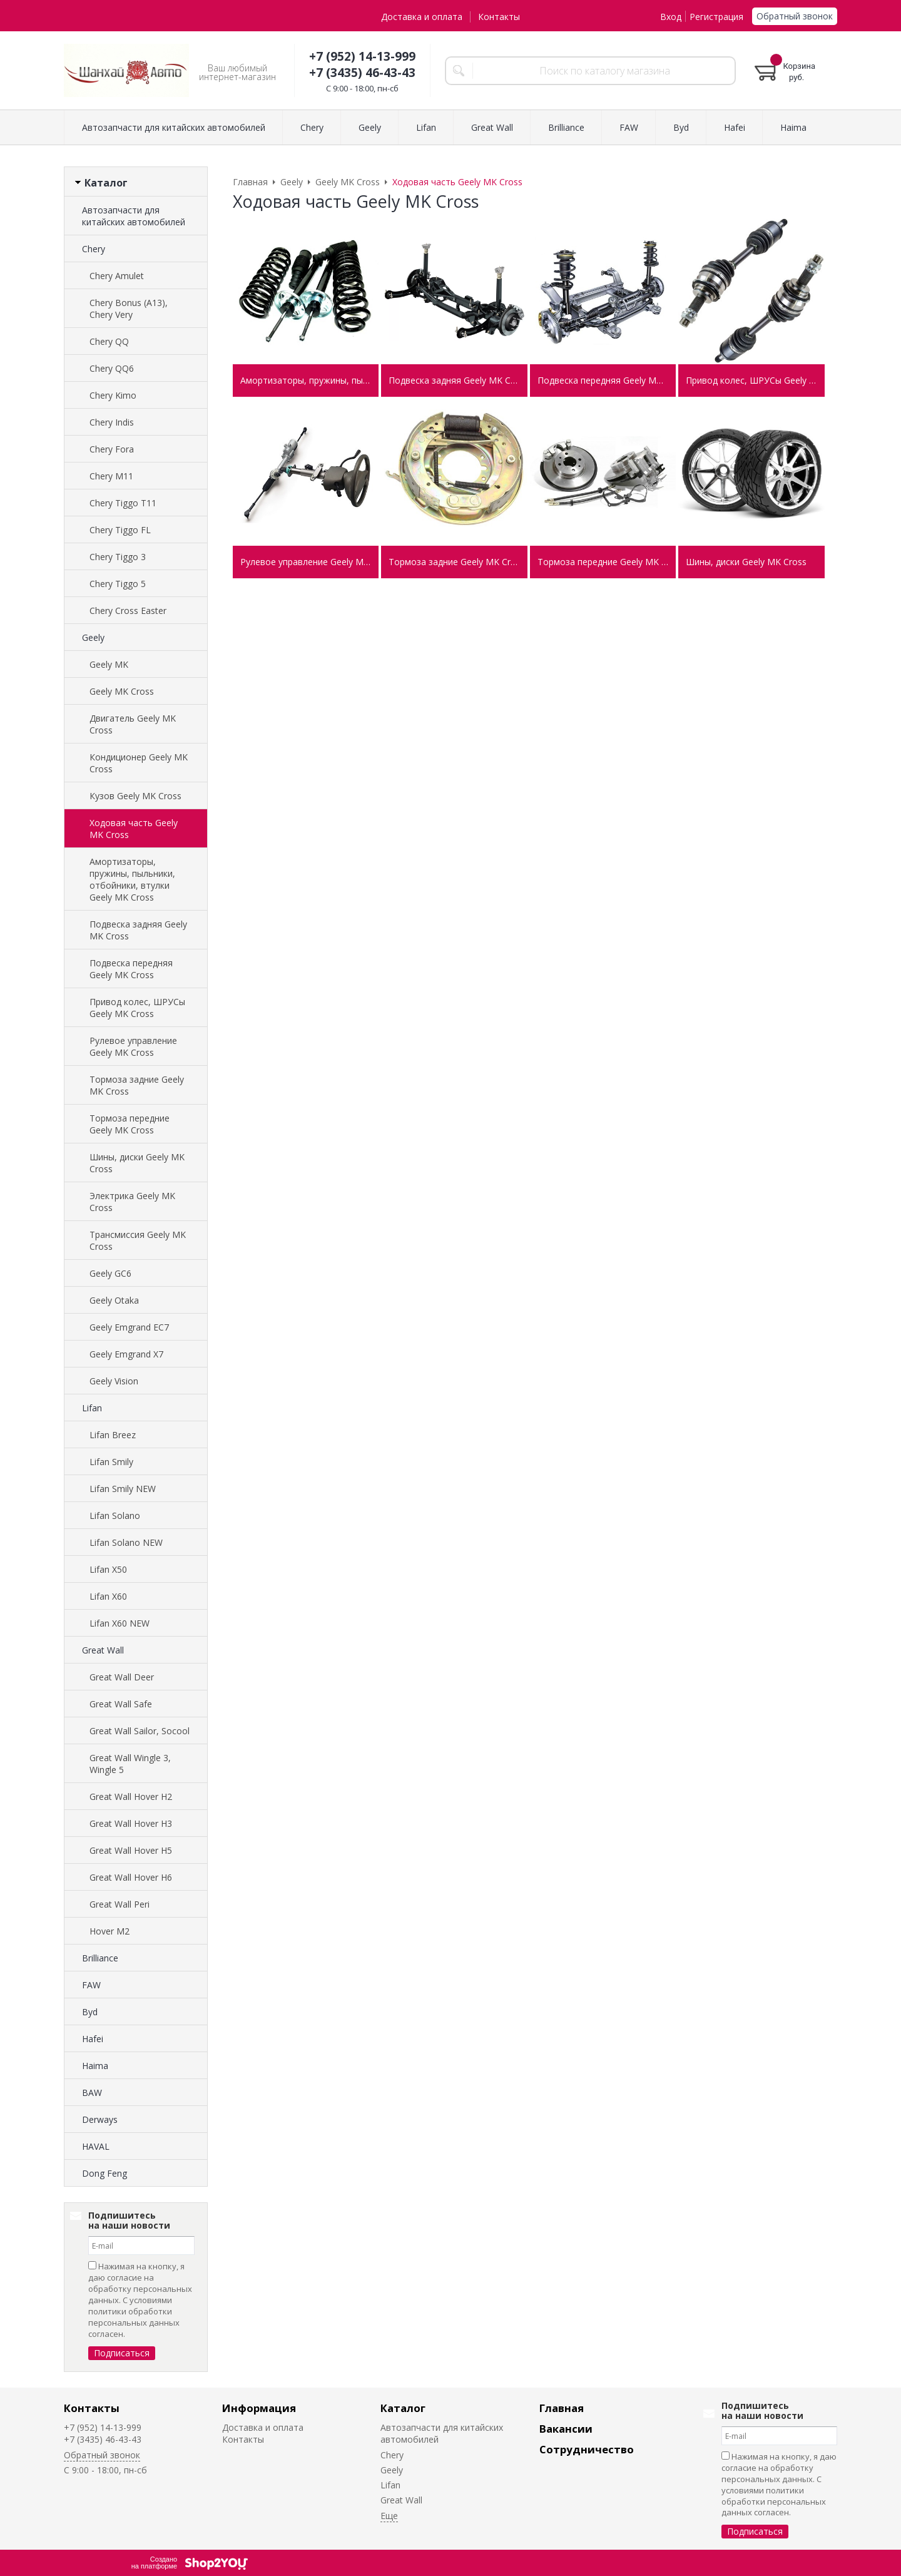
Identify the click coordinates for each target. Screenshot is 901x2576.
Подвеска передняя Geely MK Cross (131, 969)
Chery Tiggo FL (120, 530)
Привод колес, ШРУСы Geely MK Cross (137, 1008)
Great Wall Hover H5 (130, 1850)
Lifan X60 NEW (119, 1623)
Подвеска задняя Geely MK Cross (138, 930)
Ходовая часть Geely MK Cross (133, 829)
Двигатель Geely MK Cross (132, 724)
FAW (91, 1985)
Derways (100, 2119)
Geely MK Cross (121, 691)
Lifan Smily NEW (122, 1489)
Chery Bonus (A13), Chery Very (128, 308)
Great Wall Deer (121, 1677)
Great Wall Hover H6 (130, 1877)
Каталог (402, 2408)
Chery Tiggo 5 (117, 584)
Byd (90, 2012)
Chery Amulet (116, 276)
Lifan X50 (108, 1569)
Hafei (92, 2039)
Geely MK (108, 664)
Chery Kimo (112, 395)
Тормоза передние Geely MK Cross (129, 1124)
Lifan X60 (108, 1596)
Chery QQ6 (111, 368)
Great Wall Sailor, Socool (139, 1731)
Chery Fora (111, 449)
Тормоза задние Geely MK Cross (136, 1085)
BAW (92, 2092)
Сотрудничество (586, 2449)
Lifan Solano (114, 1515)
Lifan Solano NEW (126, 1542)
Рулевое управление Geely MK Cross (133, 1046)
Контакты (499, 17)
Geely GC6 (110, 1273)
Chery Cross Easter (127, 610)
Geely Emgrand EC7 (129, 1327)
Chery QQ (109, 341)
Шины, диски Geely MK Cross (137, 1163)
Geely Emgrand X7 (126, 1354)
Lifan (92, 1408)
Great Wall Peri (119, 1904)
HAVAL (95, 2146)
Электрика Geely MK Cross (132, 1202)
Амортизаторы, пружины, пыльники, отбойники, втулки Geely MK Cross (132, 879)
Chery (93, 249)
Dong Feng (104, 2173)
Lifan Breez (112, 1435)
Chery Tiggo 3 (117, 557)
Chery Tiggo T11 (122, 503)
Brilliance (100, 1958)
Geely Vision (113, 1381)
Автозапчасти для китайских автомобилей (133, 216)
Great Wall (103, 1650)
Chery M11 (111, 476)
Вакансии (566, 2428)
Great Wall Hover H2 (130, 1796)
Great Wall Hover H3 (130, 1823)
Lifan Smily (111, 1462)
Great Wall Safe (120, 1704)
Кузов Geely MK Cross (135, 796)
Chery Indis (111, 422)
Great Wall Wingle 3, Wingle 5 (130, 1764)
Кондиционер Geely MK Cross (138, 763)
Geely (93, 637)
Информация (259, 2408)
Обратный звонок (794, 16)
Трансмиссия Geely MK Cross (137, 1240)
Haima (95, 2066)
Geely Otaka (114, 1300)
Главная (561, 2408)
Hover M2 (109, 1931)
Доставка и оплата (421, 17)
